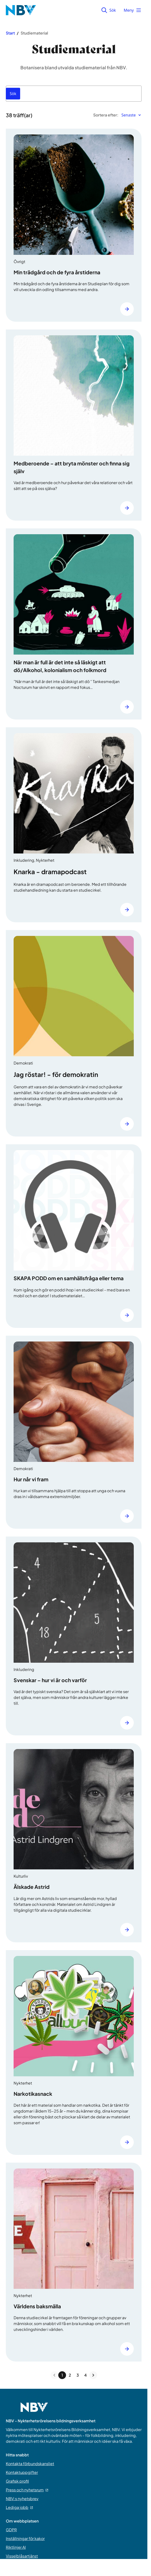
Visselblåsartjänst (22, 2555)
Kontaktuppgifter (22, 2472)
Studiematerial (34, 33)
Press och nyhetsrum (27, 2489)
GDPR (11, 2529)
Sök (108, 10)
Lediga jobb (19, 2507)
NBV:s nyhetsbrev (22, 2498)
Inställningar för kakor (25, 2538)
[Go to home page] (34, 2410)
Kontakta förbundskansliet (30, 2463)
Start (10, 33)
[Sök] (13, 93)
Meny (133, 10)
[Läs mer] (127, 309)
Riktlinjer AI (16, 2547)
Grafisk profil (17, 2481)
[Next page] (93, 2375)
